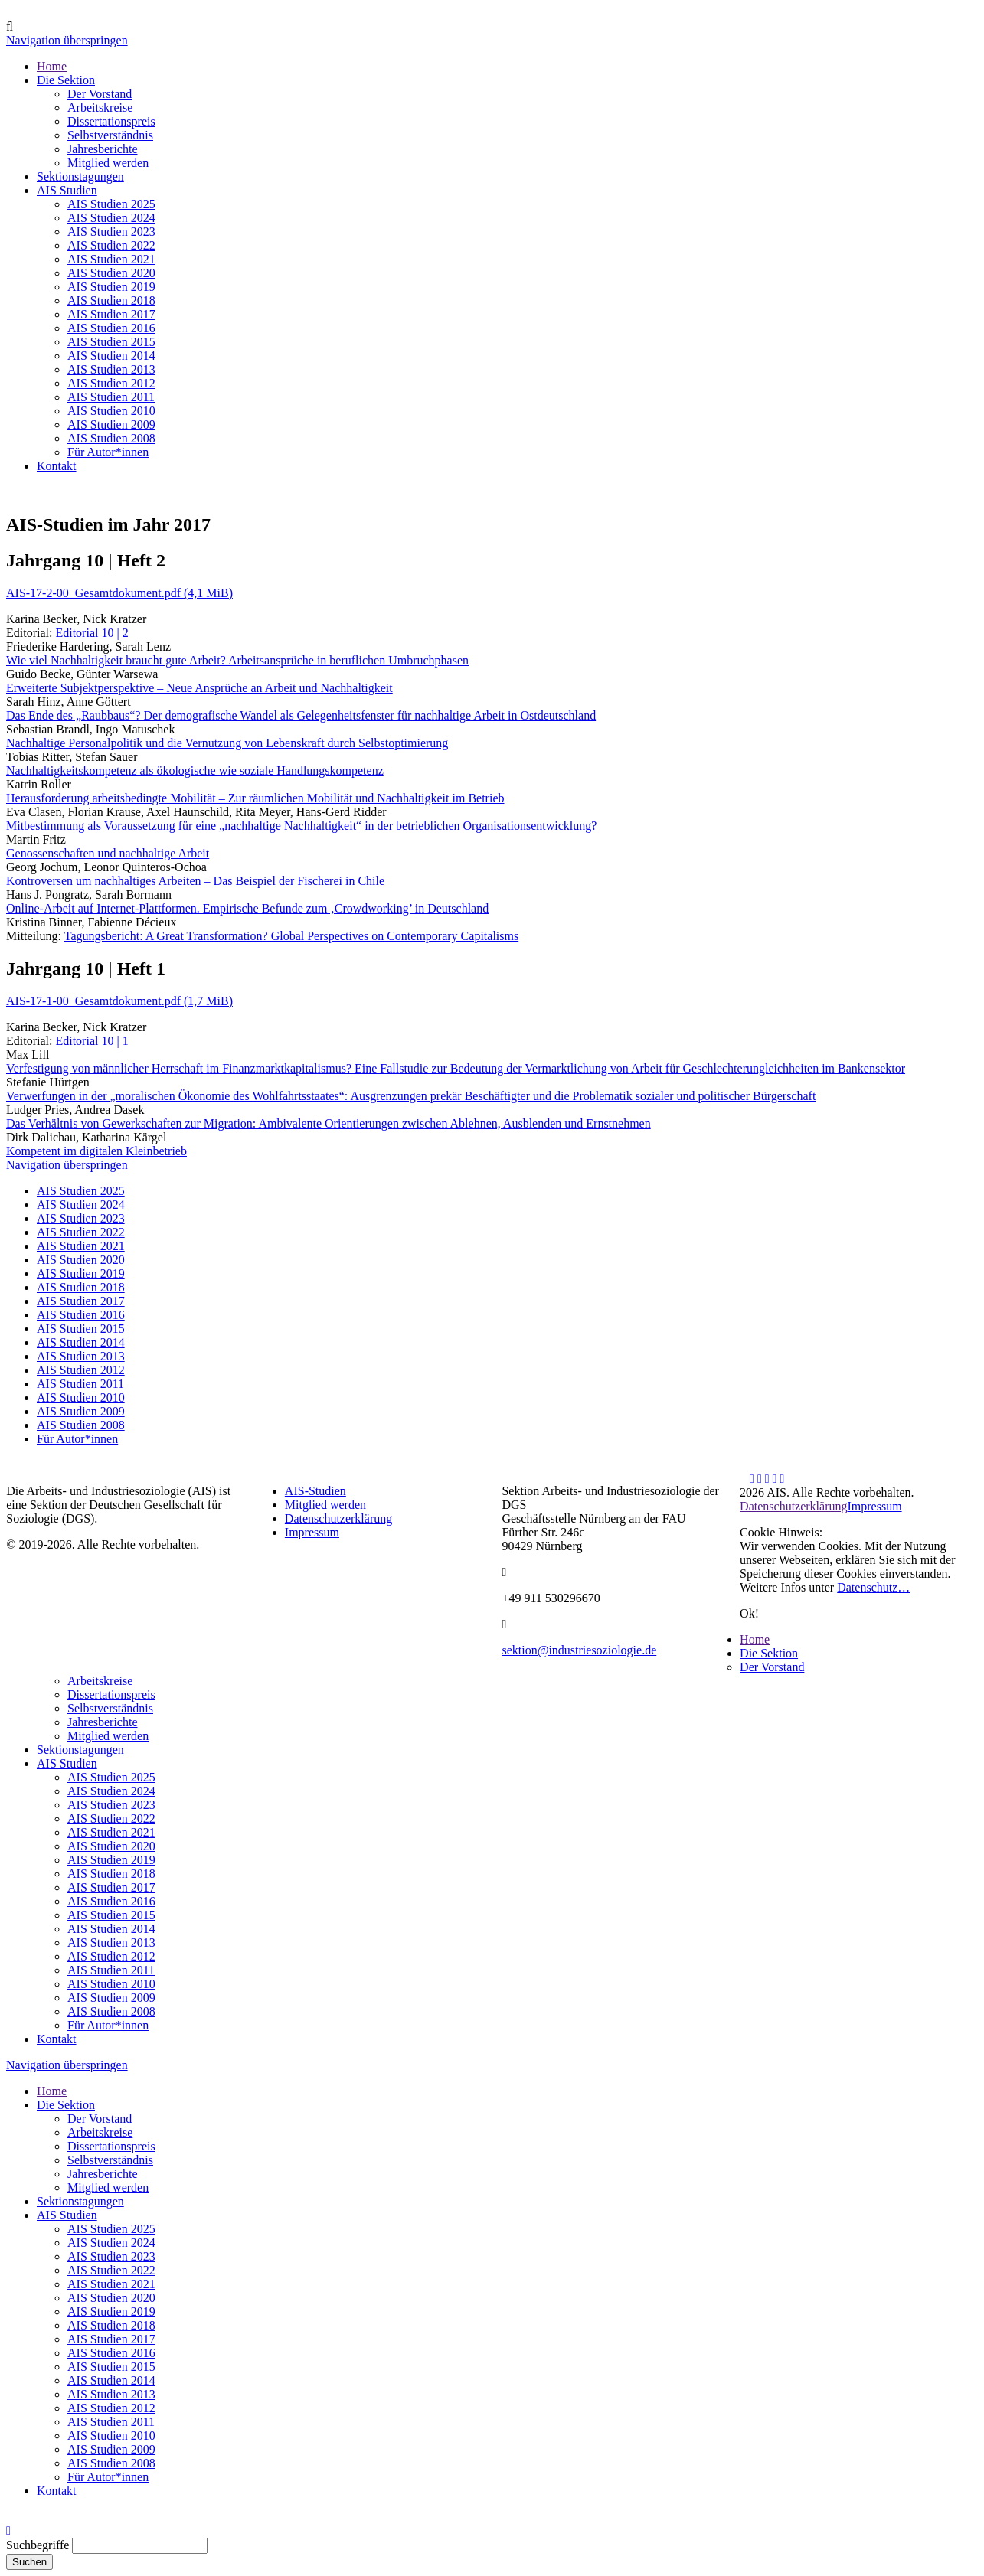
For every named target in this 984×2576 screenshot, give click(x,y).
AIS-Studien (315, 1490)
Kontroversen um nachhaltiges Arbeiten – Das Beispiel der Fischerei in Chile (195, 880)
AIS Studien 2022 (81, 1232)
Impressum (312, 1532)
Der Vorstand (772, 1666)
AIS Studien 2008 (81, 1425)
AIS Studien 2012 (81, 1369)
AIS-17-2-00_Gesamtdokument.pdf (119, 592)
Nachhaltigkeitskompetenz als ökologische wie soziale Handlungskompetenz (195, 770)
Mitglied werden (325, 1504)
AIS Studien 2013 (81, 1356)
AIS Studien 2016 (81, 1314)
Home (755, 1639)
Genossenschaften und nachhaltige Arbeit (107, 853)
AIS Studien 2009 (81, 1411)
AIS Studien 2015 (81, 1328)
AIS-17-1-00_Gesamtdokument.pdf (119, 1000)
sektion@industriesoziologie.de (579, 1650)
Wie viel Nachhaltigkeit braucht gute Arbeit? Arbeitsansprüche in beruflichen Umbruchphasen (237, 660)
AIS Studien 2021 (81, 1245)
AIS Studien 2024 (81, 1204)
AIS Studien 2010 (81, 1397)
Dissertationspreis (111, 1694)
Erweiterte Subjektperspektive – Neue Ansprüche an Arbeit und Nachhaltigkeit (199, 687)
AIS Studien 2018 (81, 1287)
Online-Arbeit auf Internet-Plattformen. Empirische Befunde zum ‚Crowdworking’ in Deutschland (247, 908)
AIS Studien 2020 (81, 1259)
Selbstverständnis (110, 1708)
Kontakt (57, 2038)
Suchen (29, 2562)
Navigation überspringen (67, 40)
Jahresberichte (102, 1722)
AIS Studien (67, 1763)
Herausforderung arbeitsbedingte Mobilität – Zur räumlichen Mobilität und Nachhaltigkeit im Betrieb (255, 798)
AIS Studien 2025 (81, 1190)
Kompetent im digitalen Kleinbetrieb (96, 1150)
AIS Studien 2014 (81, 1342)
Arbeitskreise (99, 1680)
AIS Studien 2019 (81, 1273)
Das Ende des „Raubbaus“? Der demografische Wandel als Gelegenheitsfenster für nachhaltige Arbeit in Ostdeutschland (301, 715)
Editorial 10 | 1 (91, 1040)
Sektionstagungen (80, 1749)
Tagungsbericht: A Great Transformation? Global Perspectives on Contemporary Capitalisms (291, 935)
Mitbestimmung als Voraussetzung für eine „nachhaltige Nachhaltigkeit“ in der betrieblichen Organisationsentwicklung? (301, 825)
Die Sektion (769, 1653)
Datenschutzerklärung (338, 1518)
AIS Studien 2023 (81, 1218)
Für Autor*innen (77, 1438)
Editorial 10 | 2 (91, 632)
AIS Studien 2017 (81, 1301)
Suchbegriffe (37, 2545)
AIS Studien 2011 (80, 1383)
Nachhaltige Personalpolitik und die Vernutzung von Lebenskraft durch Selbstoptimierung (227, 742)
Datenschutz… (873, 1587)
